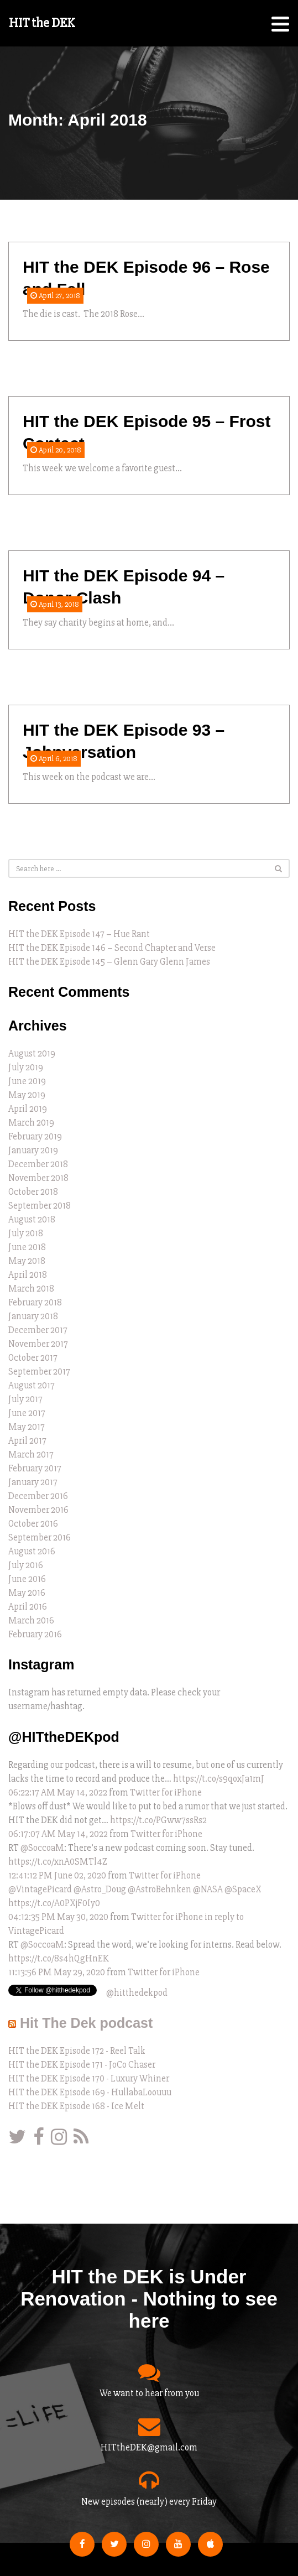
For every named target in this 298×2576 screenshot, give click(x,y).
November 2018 (38, 1178)
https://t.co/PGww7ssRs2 (158, 1820)
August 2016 (31, 1551)
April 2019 (27, 1109)
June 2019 (27, 1081)
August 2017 (31, 1385)
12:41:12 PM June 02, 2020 (57, 1875)
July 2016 (25, 1565)
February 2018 (35, 1302)
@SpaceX (243, 1889)
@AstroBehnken (159, 1889)
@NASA (208, 1889)
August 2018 (31, 1219)
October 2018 (33, 1192)
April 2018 (27, 1275)
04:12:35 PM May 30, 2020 (58, 1917)
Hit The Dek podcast (86, 2023)
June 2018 (27, 1247)
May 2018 (26, 1261)
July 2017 (25, 1399)
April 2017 (27, 1440)
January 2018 (33, 1316)
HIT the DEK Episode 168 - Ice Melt (76, 2106)
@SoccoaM (42, 1848)
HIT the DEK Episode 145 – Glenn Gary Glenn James (109, 961)
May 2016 (26, 1593)
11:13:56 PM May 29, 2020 (56, 1972)
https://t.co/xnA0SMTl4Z (57, 1861)
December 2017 (37, 1330)
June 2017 (26, 1413)
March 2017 (31, 1454)
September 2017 (39, 1371)
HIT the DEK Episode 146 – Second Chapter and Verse (112, 948)
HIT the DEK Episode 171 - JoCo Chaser (81, 2064)
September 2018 (39, 1205)
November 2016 (38, 1510)
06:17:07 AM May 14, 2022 (58, 1834)
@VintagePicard (40, 1889)
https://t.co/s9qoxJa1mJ (218, 1778)
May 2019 (26, 1095)
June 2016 (27, 1579)
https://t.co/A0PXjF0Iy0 (54, 1903)
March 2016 (31, 1620)
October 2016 (33, 1523)
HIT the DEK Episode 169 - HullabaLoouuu (89, 2092)
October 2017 (32, 1358)
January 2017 (32, 1482)
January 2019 (33, 1150)
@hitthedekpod (137, 1993)
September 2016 (39, 1537)
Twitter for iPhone (166, 1792)
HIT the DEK (42, 23)
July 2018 (25, 1233)
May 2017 (26, 1427)
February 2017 (34, 1468)
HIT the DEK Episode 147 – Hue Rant (79, 934)
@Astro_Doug (100, 1889)
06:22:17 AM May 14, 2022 (57, 1792)
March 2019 (31, 1122)
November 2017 (38, 1344)
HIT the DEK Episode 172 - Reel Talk (76, 2051)
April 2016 (27, 1606)
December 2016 (38, 1496)
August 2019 (31, 1053)
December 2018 (38, 1164)
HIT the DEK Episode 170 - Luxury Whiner (88, 2078)
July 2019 (25, 1067)
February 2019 (35, 1136)
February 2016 (35, 1634)
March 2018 (31, 1288)
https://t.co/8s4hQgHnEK (58, 1958)
